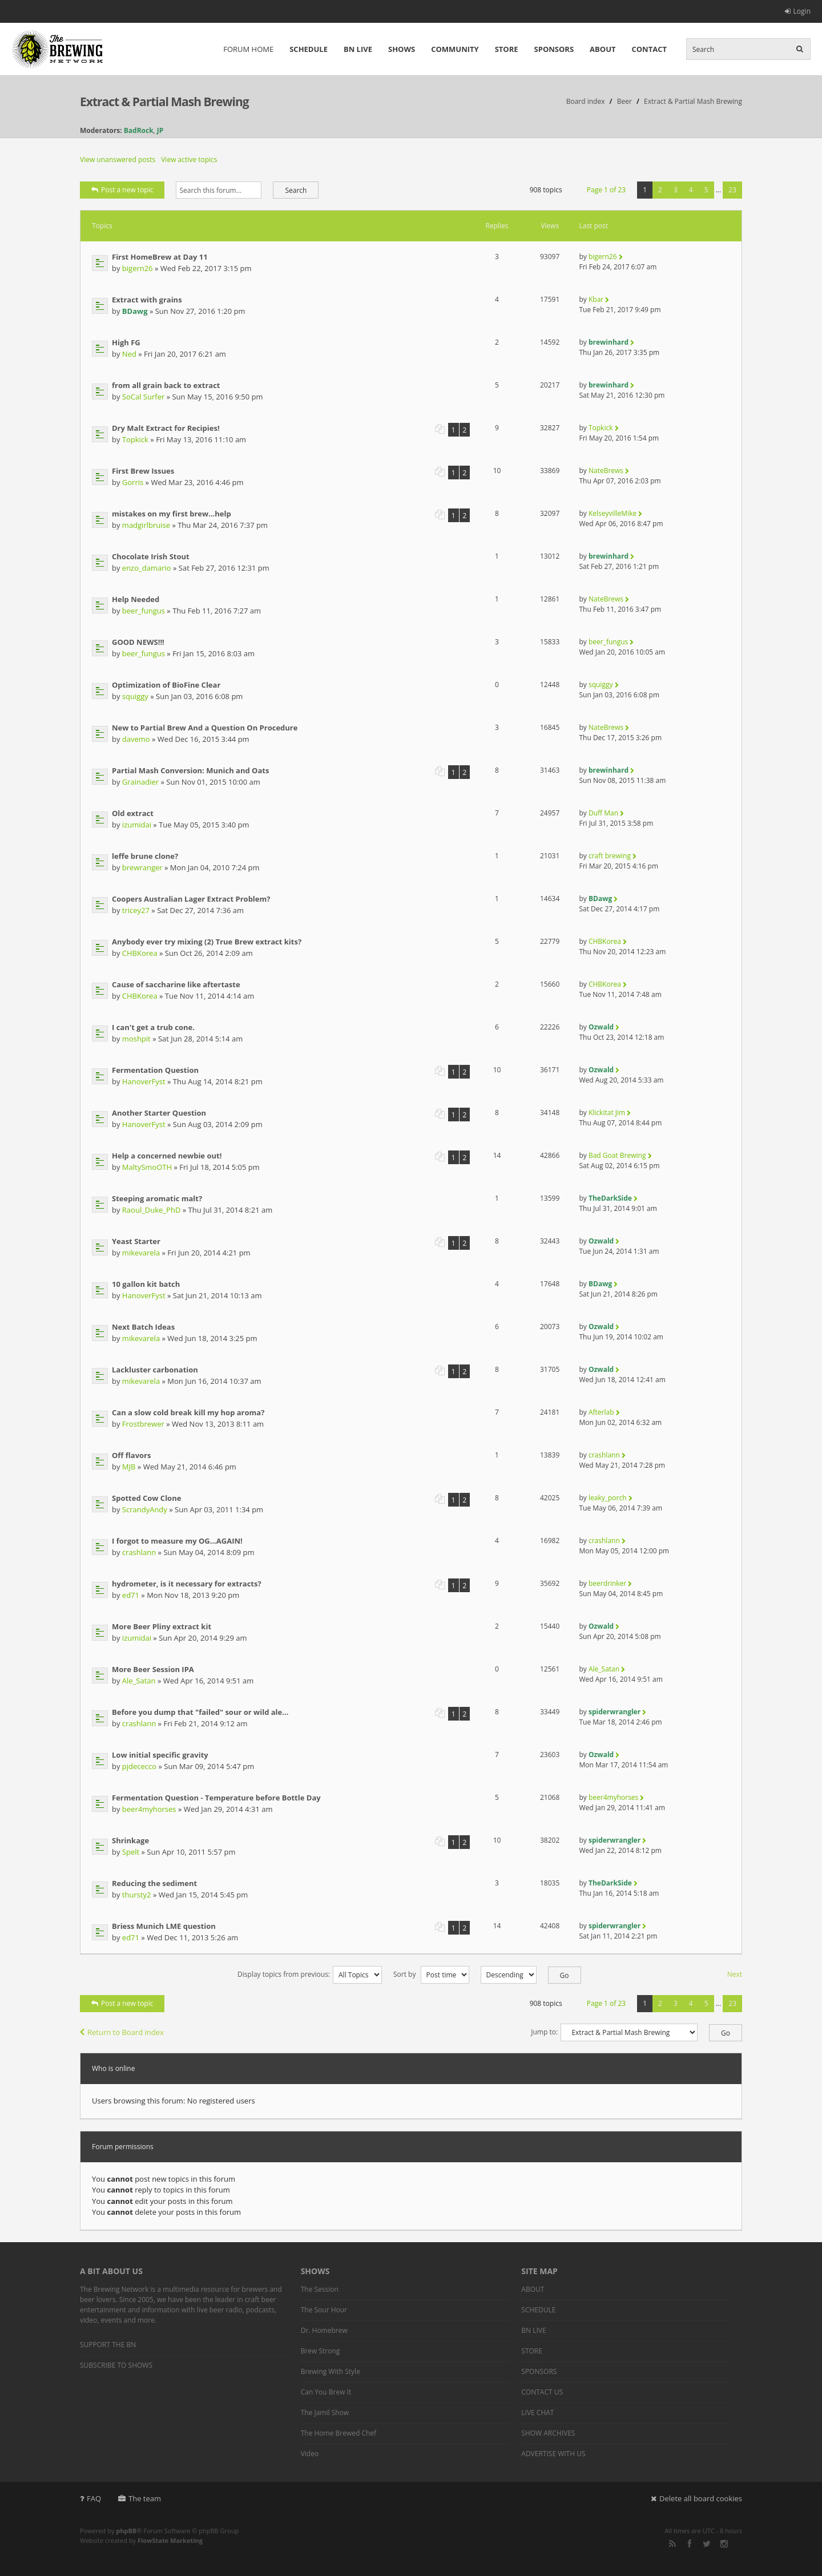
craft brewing (610, 856)
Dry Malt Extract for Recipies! (166, 428)
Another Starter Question (159, 1113)
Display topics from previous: (309, 1974)
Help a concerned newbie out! (166, 1155)
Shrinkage (130, 1840)
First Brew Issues (143, 471)
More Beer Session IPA (153, 1669)
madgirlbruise (146, 525)
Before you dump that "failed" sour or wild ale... (200, 1712)
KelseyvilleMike (612, 513)
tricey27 (136, 910)
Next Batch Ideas (143, 1327)
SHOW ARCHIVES (548, 2433)
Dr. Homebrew (324, 2330)
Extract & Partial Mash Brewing (164, 102)
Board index (585, 101)
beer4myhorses (149, 1809)
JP (160, 130)
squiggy (135, 696)
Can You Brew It (326, 2392)
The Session (320, 2289)
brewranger (142, 867)
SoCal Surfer (143, 396)
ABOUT (602, 49)
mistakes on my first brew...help (171, 513)
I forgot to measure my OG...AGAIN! (177, 1541)
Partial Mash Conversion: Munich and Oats (190, 770)
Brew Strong (320, 2351)
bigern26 (137, 268)
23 (732, 190)
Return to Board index (122, 2032)
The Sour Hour (324, 2310)
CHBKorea (140, 953)
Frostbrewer (143, 1424)
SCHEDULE (308, 49)
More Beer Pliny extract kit (161, 1626)
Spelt (130, 1852)
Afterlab (601, 1412)
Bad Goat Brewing (617, 1155)
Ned (129, 354)
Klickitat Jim (607, 1112)
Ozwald (601, 1027)
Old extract (133, 813)
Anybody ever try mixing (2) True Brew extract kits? (206, 941)
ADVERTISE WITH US (553, 2453)
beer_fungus (143, 610)
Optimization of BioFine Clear (166, 685)
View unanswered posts (117, 159)
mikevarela (141, 1252)
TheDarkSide (610, 1198)
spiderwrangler (614, 1712)
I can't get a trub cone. (153, 1027)
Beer (624, 101)
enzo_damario (146, 568)
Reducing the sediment (154, 1883)
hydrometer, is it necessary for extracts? (186, 1583)
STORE (506, 49)
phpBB (126, 2530)
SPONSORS (554, 49)
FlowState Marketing (170, 2540)
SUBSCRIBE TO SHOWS (116, 2365)
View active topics (189, 159)
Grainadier (140, 782)
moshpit (136, 1038)
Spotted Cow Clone (146, 1498)
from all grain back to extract (166, 385)
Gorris (132, 482)
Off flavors (131, 1455)
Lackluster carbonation (155, 1369)
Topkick (135, 439)
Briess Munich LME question (164, 1926)
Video (310, 2453)
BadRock (139, 130)
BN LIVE (358, 49)
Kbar (596, 299)
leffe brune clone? (145, 856)
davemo (136, 739)
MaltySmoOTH (147, 1167)
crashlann (604, 1455)
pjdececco (139, 1766)
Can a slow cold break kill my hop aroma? (188, 1412)
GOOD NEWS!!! (138, 642)
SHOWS (401, 49)
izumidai (136, 824)
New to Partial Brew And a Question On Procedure (204, 727)
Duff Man (603, 813)
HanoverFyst (144, 1081)
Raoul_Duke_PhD (151, 1210)
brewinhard (608, 342)
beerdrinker (607, 1583)
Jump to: (544, 2032)
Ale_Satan (139, 1680)
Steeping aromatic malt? (157, 1198)
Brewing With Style (330, 2371)
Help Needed (135, 599)
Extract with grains (147, 299)
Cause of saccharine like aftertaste (176, 984)
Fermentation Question (155, 1070)
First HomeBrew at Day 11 (160, 257)
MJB (129, 1466)
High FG (126, 342)
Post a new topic (122, 190)
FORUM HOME (248, 49)
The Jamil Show (325, 2412)
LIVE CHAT (537, 2412)
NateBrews (606, 470)
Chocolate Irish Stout (151, 556)
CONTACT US (542, 2392)
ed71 (130, 1595)
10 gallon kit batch (146, 1284)
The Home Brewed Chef (338, 2433)
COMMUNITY (454, 49)
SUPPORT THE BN (108, 2344)
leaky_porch (608, 1498)
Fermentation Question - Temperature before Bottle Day (216, 1797)
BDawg (135, 311)
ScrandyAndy (144, 1509)
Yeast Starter (136, 1241)
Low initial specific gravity (160, 1755)
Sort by (431, 1974)
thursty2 (136, 1894)
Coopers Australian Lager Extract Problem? (191, 899)
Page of (606, 190)
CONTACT (649, 49)
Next (734, 1974)
